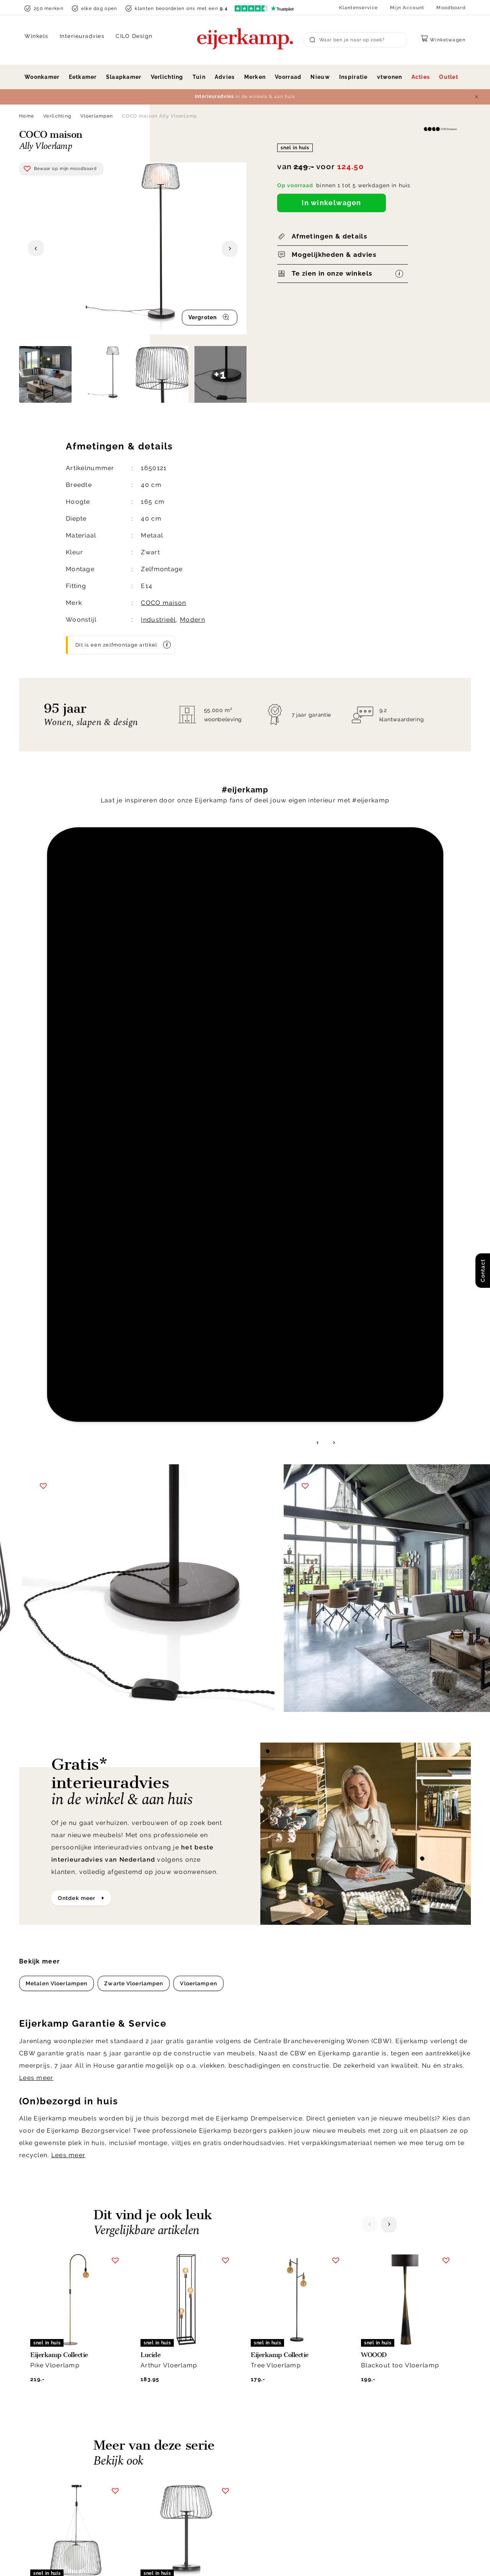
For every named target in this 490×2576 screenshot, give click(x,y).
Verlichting (167, 77)
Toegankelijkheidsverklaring (292, 2479)
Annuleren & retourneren (287, 2414)
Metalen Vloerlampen (56, 1332)
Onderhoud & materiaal (285, 2461)
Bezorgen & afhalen (280, 2404)
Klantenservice (358, 7)
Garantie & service (278, 2423)
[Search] (355, 39)
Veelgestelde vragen (281, 2470)
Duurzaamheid (379, 2433)
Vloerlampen (96, 116)
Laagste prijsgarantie (282, 2433)
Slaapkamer (124, 77)
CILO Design (134, 36)
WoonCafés (375, 2442)
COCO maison (163, 602)
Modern (192, 619)
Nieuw (320, 77)
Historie (369, 2414)
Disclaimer (351, 2558)
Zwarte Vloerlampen (133, 1332)
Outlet (448, 77)
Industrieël (158, 619)
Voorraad (288, 77)
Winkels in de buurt (387, 2452)
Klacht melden (272, 2442)
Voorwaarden (394, 2558)
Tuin (199, 77)
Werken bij (374, 2423)
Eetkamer (83, 77)
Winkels (36, 36)
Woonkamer (42, 77)
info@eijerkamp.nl (59, 2417)
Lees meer (36, 1426)
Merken (255, 77)
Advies (225, 77)
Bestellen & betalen (280, 2452)
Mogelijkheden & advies (334, 254)
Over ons (371, 2404)
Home (26, 116)
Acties (421, 77)
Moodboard (451, 7)
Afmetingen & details (329, 236)
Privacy (315, 2558)
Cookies (369, 2461)
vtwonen (389, 77)
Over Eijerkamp (388, 2386)
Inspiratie (353, 77)
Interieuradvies (82, 36)
